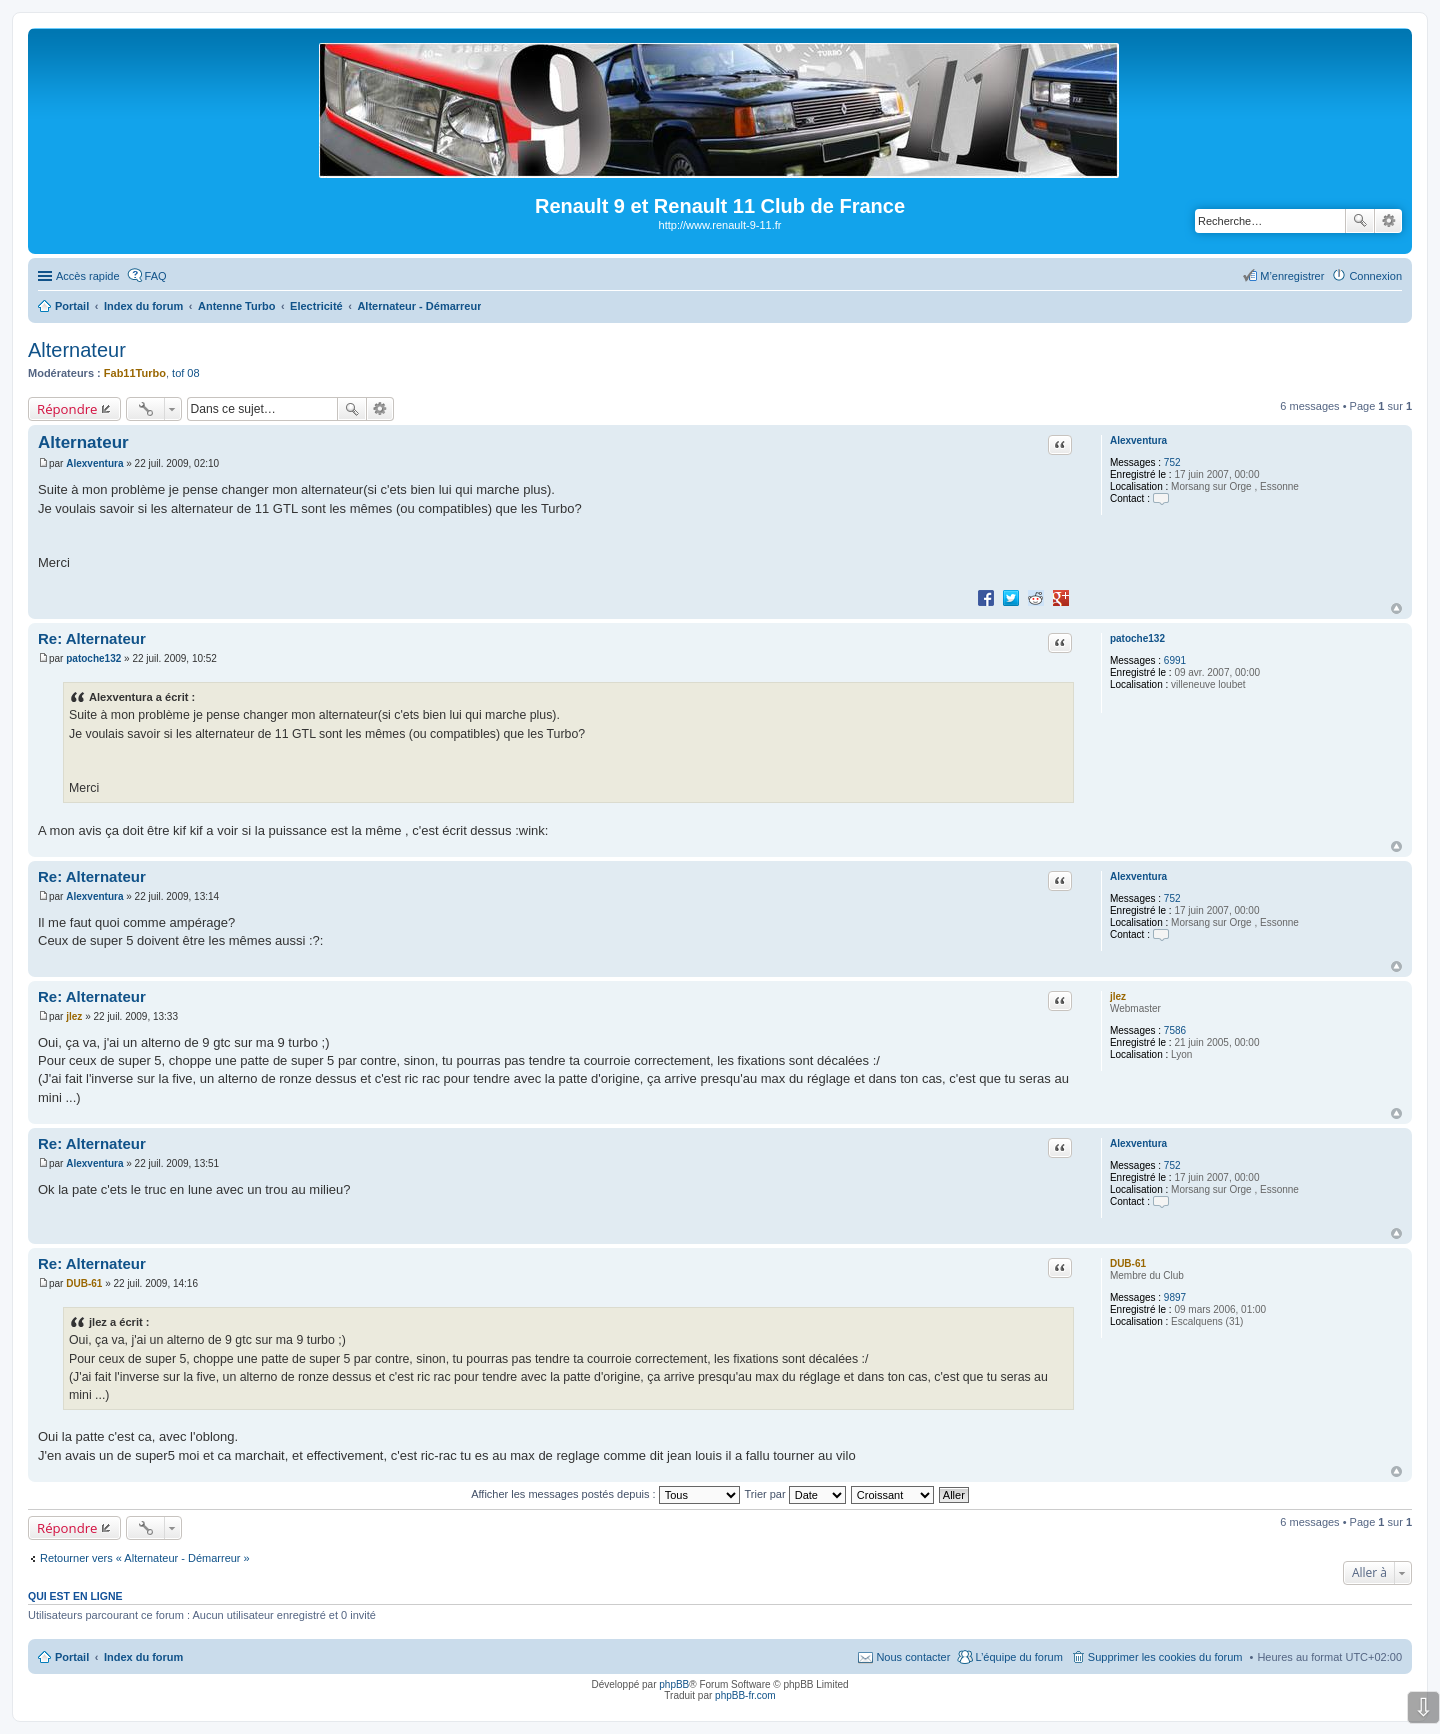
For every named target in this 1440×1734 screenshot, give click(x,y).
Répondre (67, 409)
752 (1172, 462)
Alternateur (77, 350)
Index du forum (143, 1657)
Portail (72, 306)
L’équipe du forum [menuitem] (1018, 1657)
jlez (1118, 996)
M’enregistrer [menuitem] (1292, 276)
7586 (1175, 1030)
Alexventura (1138, 440)
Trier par (795, 1494)
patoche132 (1137, 638)
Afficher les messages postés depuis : (605, 1494)
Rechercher (1360, 221)
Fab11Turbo (135, 373)
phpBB (674, 1684)
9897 (1175, 1297)
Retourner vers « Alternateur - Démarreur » (145, 1558)
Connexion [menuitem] (1375, 276)
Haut (1396, 608)
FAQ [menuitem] (156, 276)
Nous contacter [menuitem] (913, 1657)
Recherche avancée (1388, 221)
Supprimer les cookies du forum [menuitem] (1165, 1657)
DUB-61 (1128, 1263)
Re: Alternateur (92, 638)
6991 (1175, 660)
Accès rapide (88, 276)
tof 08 (186, 373)
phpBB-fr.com (745, 1695)
